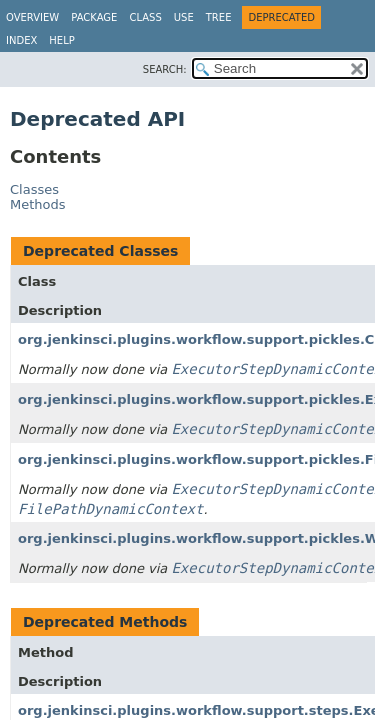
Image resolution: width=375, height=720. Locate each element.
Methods (38, 204)
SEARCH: (165, 69)
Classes (34, 189)
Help (61, 40)
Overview (32, 17)
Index (21, 40)
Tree (219, 17)
